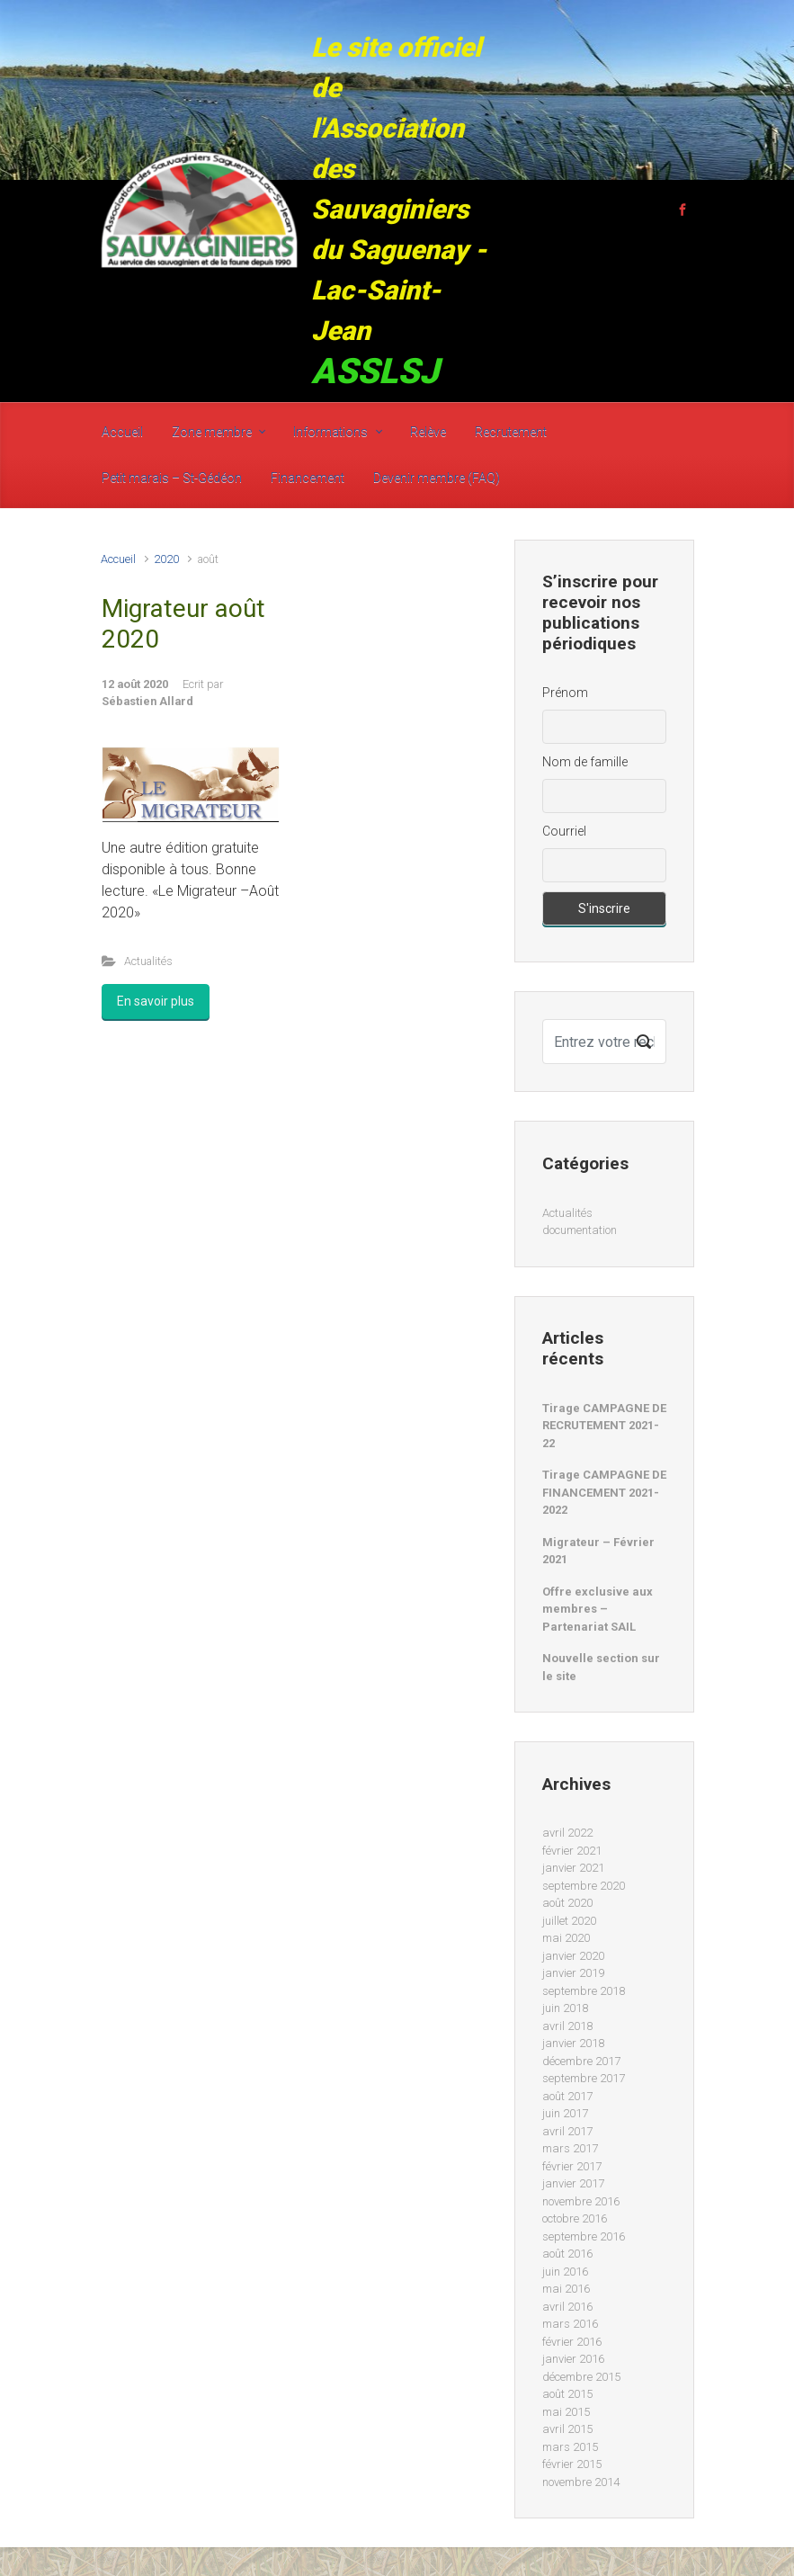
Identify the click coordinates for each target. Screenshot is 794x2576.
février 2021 (572, 1850)
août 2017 (567, 2096)
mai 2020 (566, 1938)
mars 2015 (570, 2447)
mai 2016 (566, 2288)
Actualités (148, 961)
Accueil (118, 559)
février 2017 (572, 2166)
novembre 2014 (581, 2482)
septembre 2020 (583, 1885)
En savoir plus (155, 1001)
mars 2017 (570, 2148)
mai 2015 (566, 2412)
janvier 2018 (573, 2043)
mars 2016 (570, 2323)
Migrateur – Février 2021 (598, 1551)
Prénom (565, 692)
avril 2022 (567, 1832)
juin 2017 (565, 2113)
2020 (166, 559)
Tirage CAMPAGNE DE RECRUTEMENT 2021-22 (604, 1425)
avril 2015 (567, 2429)
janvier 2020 (573, 1956)
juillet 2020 (569, 1921)
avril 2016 (567, 2306)
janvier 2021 (573, 1867)
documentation (579, 1230)
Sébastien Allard (147, 701)
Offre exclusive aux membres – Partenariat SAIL (597, 1609)
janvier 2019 (573, 1973)
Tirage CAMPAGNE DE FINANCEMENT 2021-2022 (604, 1492)
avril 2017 (567, 2131)
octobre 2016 (574, 2218)
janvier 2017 (573, 2183)
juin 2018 (565, 2008)
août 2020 (567, 1903)
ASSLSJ (375, 371)
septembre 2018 (583, 1991)
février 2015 (572, 2464)
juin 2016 (565, 2271)
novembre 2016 (581, 2201)
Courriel (564, 831)
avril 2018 (567, 2026)
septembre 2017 (583, 2078)
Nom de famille (585, 762)
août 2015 (567, 2394)
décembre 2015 (581, 2377)
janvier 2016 (573, 2359)
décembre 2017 (581, 2061)
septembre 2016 (583, 2236)
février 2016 (572, 2341)
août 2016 (567, 2253)
